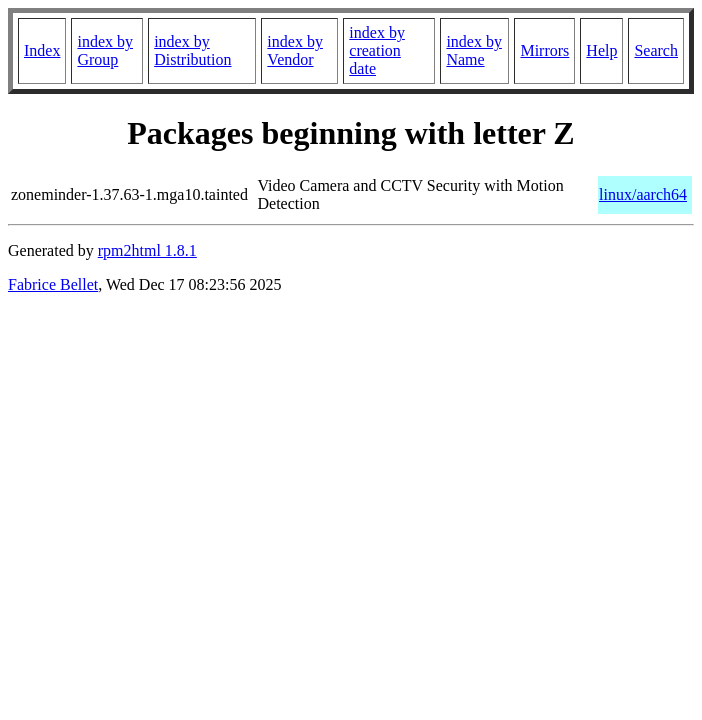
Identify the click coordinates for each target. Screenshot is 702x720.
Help (601, 50)
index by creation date (377, 50)
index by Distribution (192, 50)
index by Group (105, 50)
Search (656, 50)
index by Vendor (295, 50)
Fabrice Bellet (53, 284)
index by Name (474, 50)
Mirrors (544, 50)
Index (42, 50)
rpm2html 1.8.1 (147, 250)
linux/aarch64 (643, 194)
